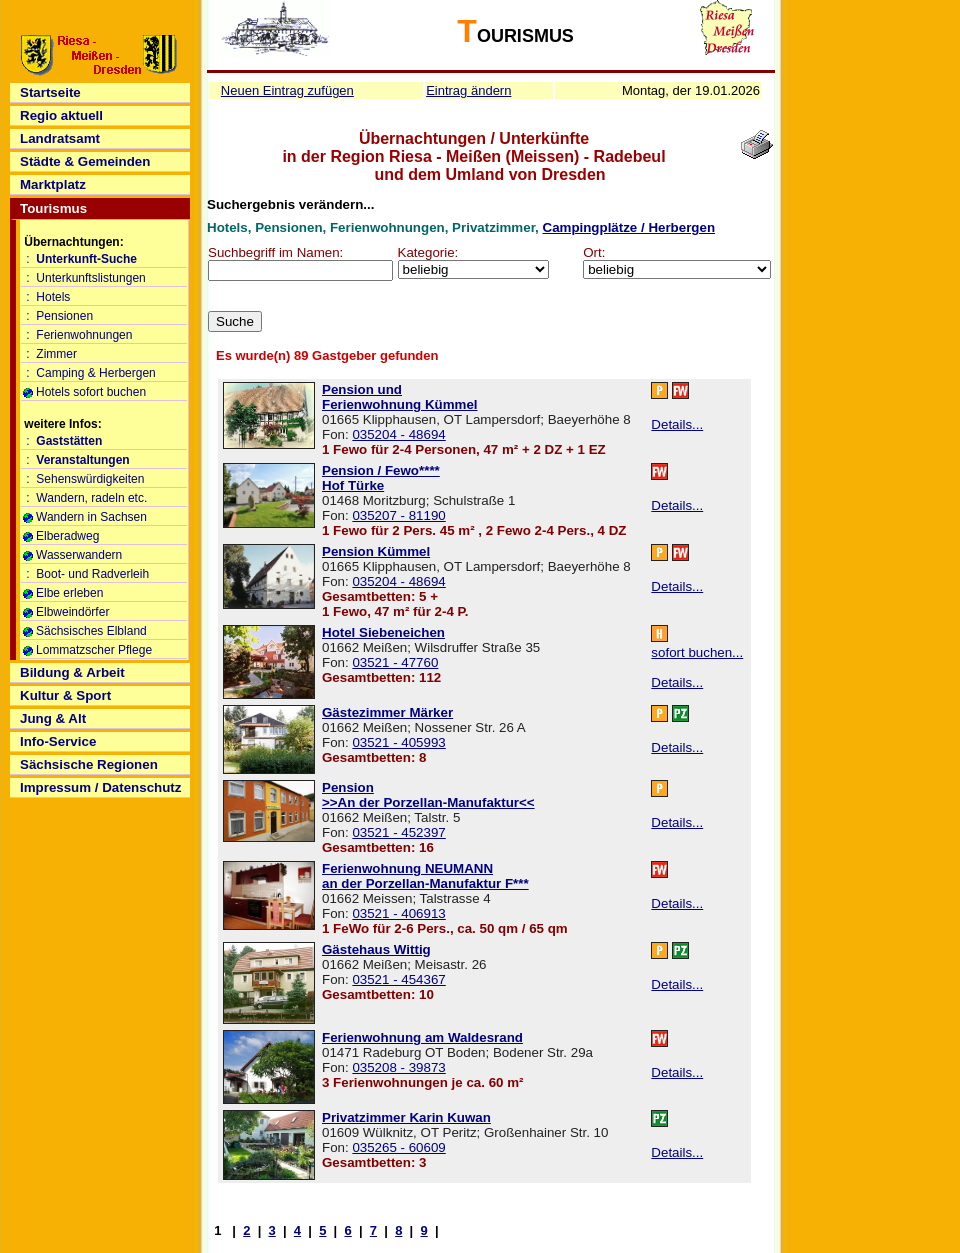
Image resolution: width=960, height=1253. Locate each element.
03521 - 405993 (398, 742)
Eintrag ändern (468, 90)
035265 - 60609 (398, 1147)
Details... (677, 424)
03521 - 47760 (395, 662)
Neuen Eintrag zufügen (287, 90)
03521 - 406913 (398, 913)
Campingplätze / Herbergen (629, 227)
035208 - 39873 (398, 1067)
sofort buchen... (697, 652)
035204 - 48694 (398, 434)
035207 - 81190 (398, 515)
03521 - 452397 (398, 832)
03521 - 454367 (398, 979)
